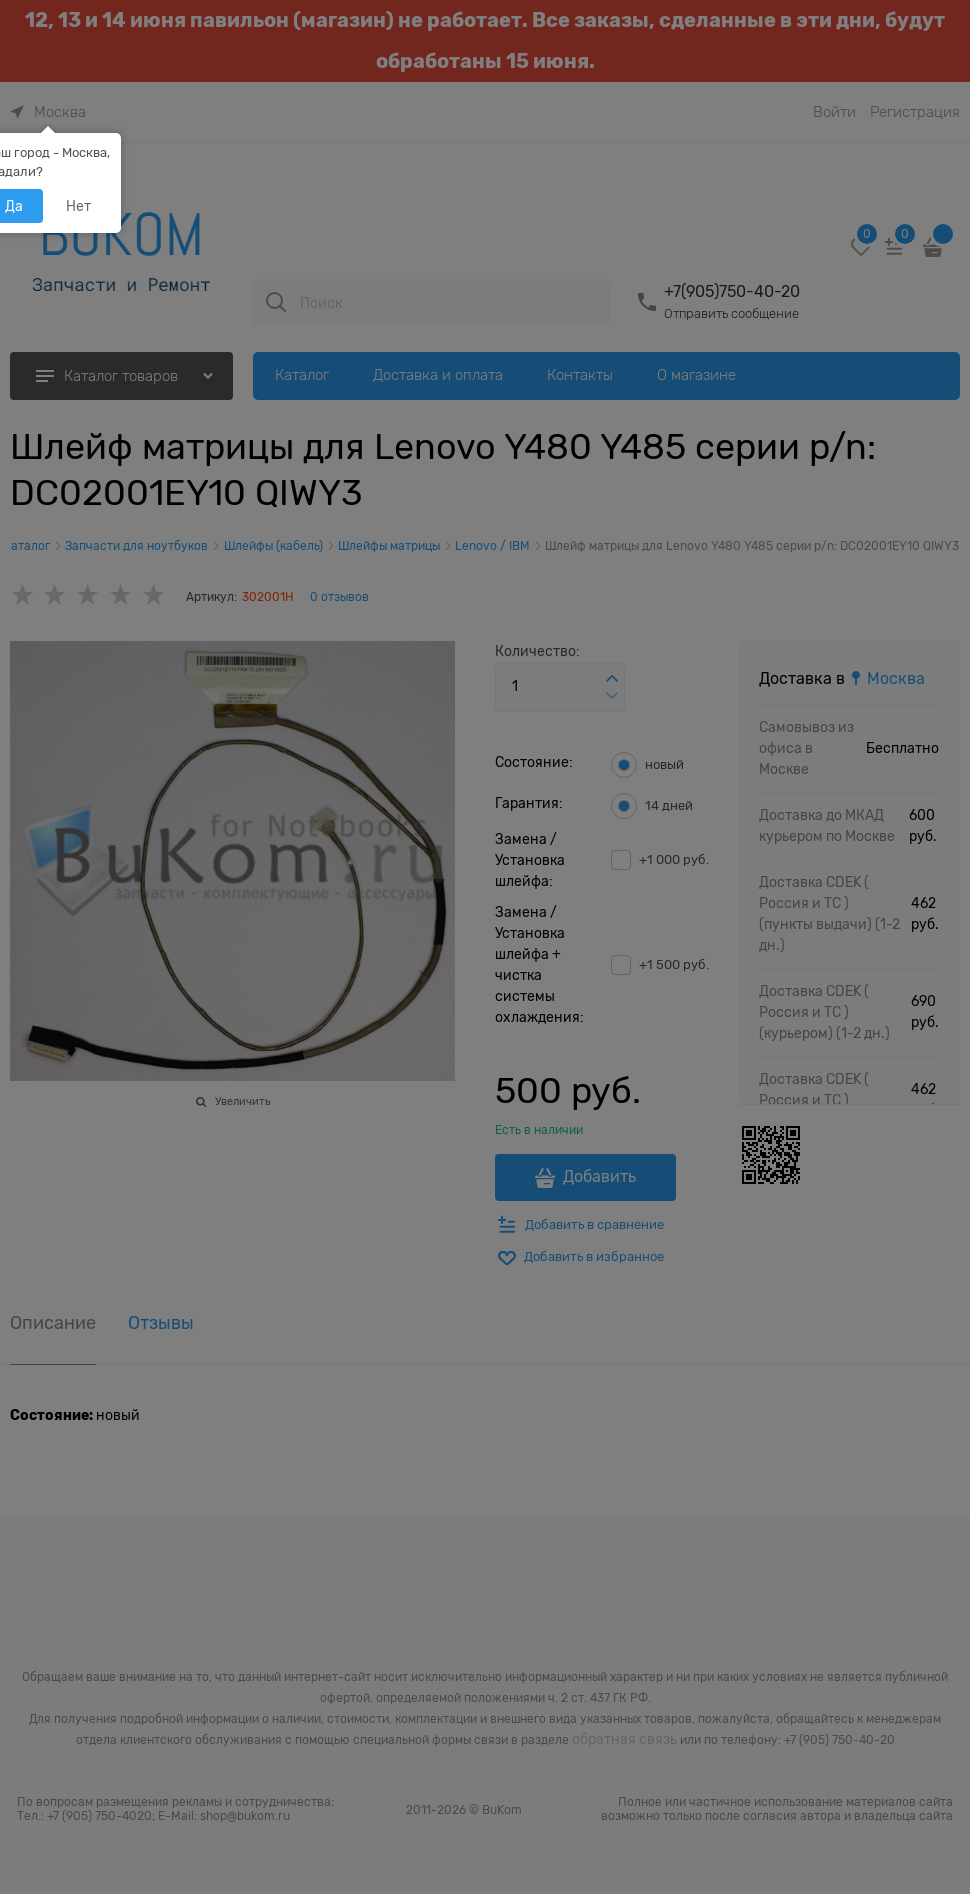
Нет (78, 206)
